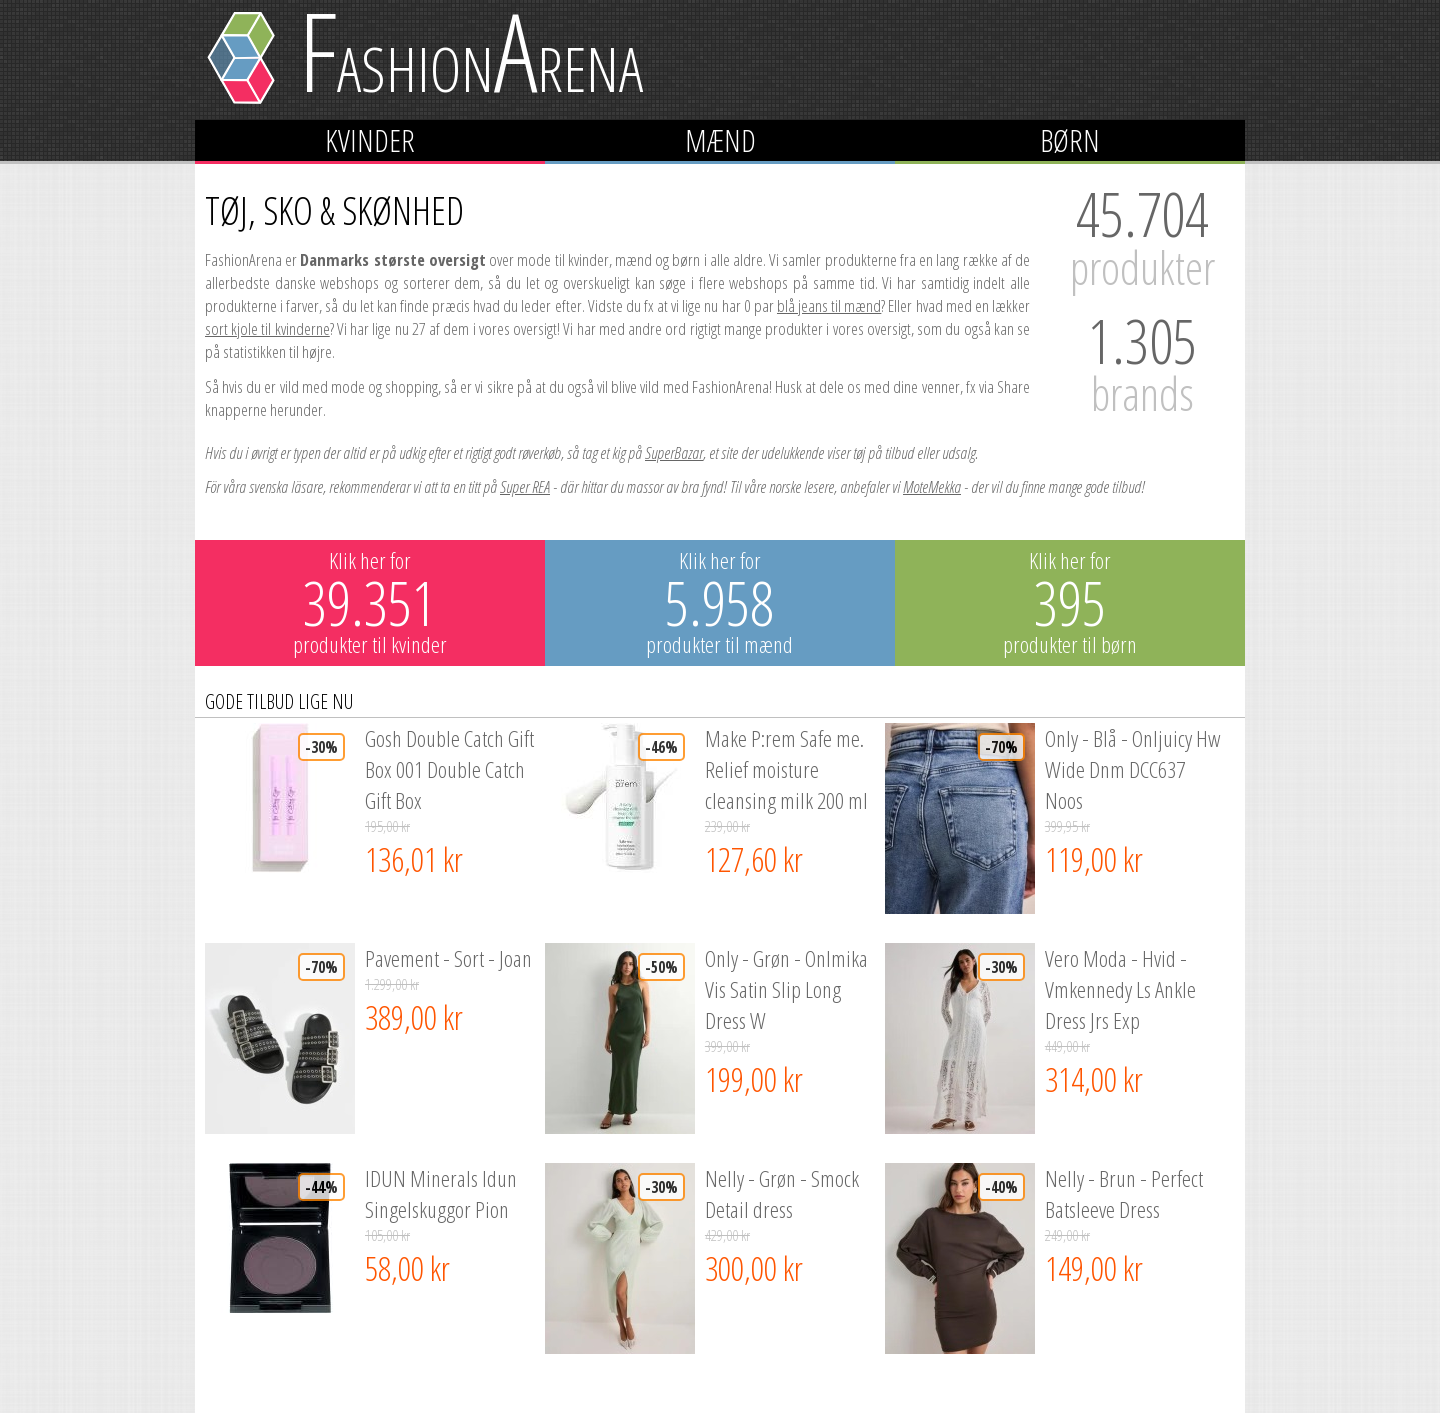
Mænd (720, 140)
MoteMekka (932, 486)
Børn (1070, 140)
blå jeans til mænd (829, 305)
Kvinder (370, 140)
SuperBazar (674, 452)
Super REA (525, 486)
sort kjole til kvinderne (267, 328)
